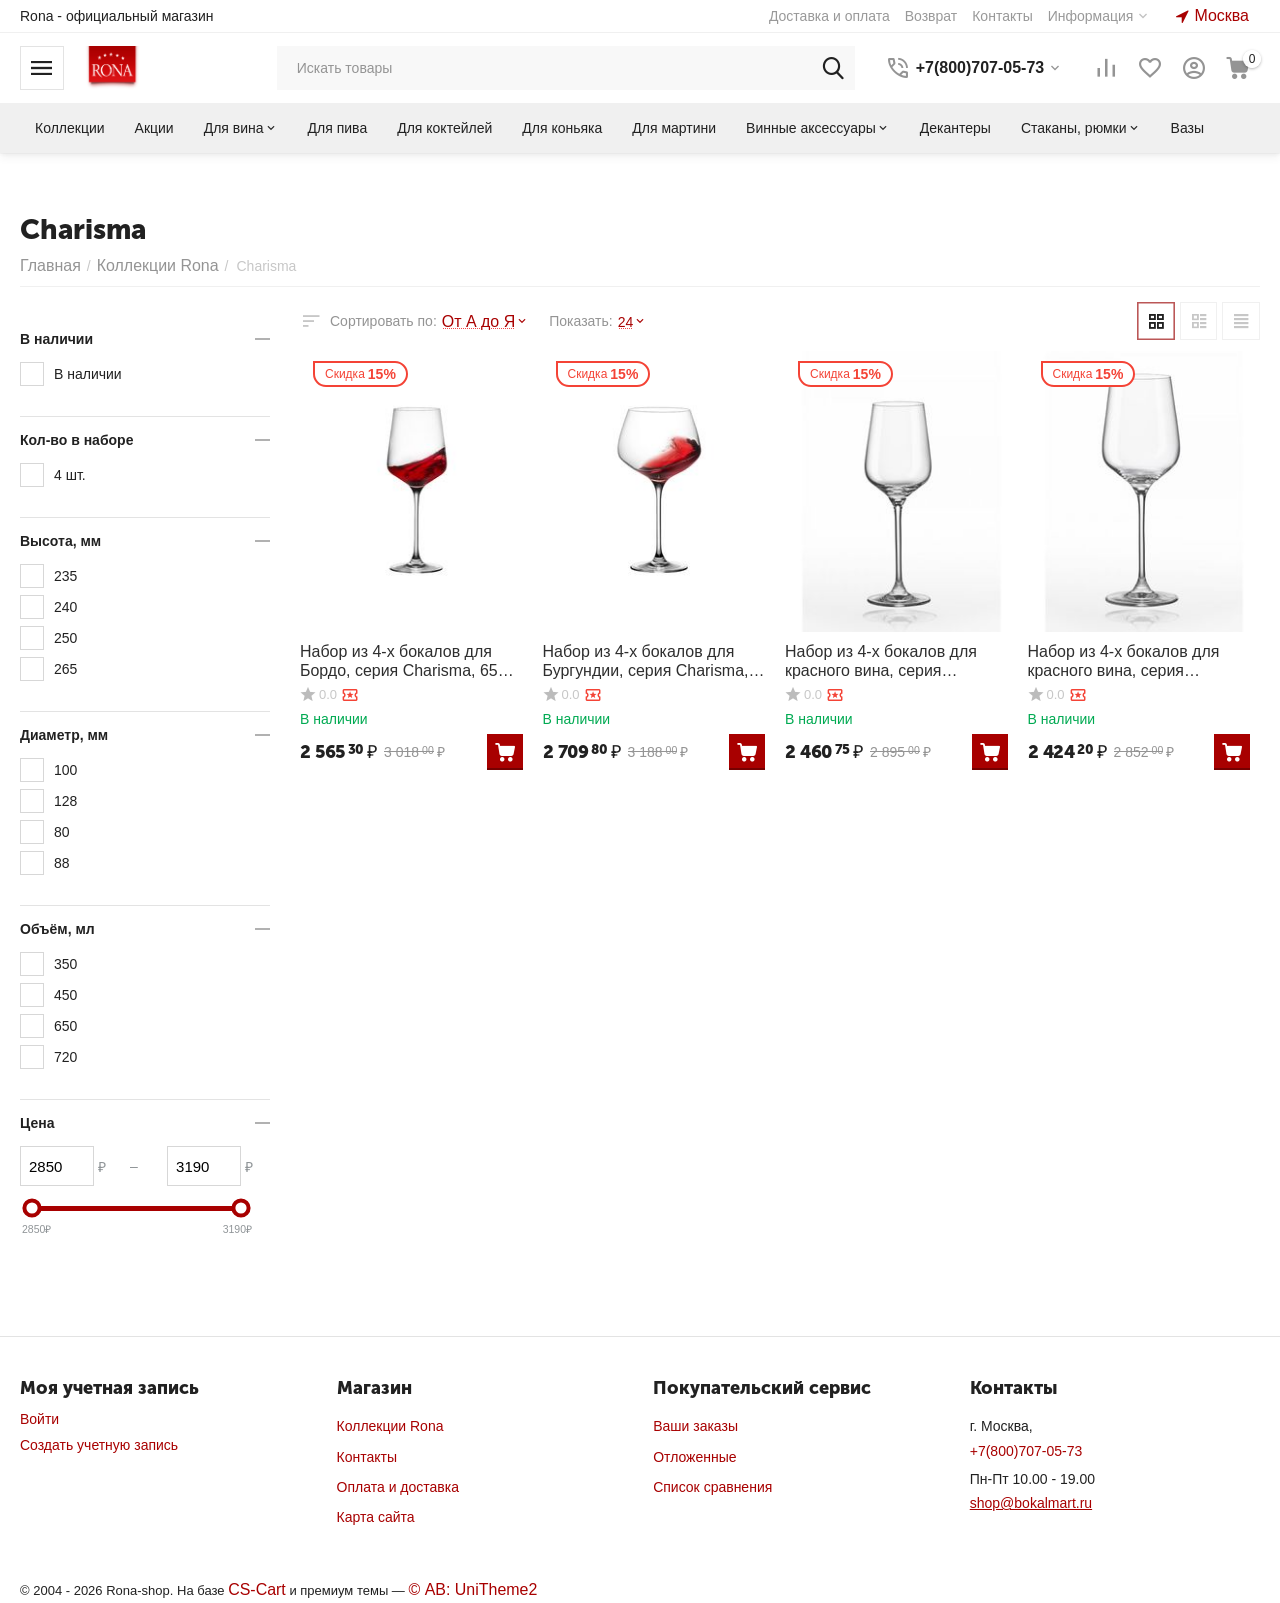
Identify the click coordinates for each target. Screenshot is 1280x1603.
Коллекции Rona (390, 1426)
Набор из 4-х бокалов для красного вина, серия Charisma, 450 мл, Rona (1130, 655)
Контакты (367, 1457)
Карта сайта (376, 1517)
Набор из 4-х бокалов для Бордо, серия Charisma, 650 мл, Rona (408, 654)
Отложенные (694, 1457)
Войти (39, 1419)
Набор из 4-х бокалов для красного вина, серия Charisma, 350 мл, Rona (887, 655)
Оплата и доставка (398, 1487)
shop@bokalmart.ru (1031, 1503)
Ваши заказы (695, 1426)
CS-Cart (253, 1589)
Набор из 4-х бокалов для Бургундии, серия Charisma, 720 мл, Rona (647, 655)
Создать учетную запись (99, 1445)
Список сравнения (712, 1487)
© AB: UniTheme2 (457, 1589)
